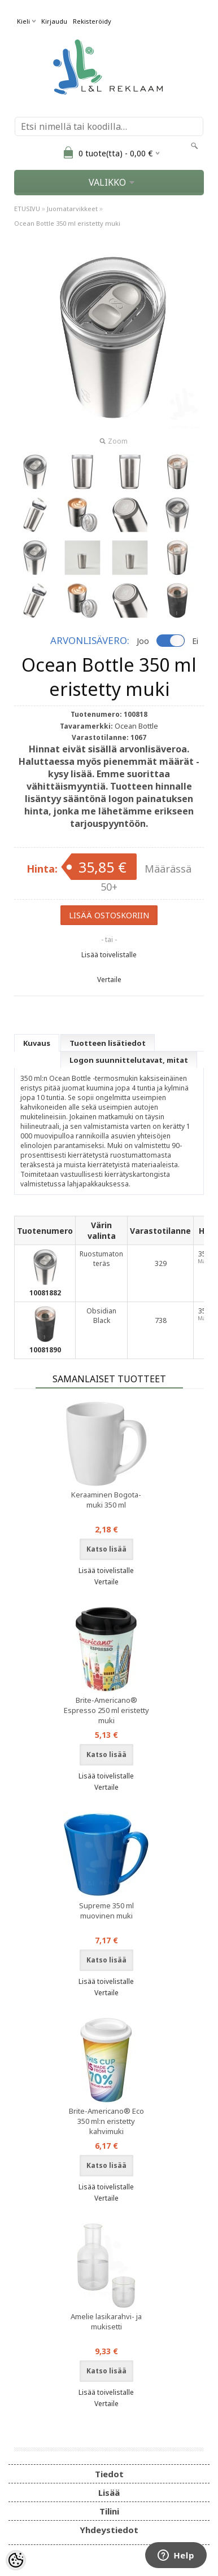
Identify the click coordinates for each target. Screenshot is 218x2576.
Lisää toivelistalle (109, 955)
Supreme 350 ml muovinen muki (106, 1910)
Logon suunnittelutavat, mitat (128, 1060)
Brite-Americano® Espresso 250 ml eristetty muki (106, 1710)
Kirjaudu (54, 21)
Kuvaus (36, 1043)
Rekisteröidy (92, 21)
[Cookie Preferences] (16, 2560)
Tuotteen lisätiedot (107, 1043)
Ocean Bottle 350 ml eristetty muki (67, 223)
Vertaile (109, 979)
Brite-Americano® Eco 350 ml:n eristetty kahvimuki (106, 2121)
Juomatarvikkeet (72, 208)
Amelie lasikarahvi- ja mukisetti (106, 2321)
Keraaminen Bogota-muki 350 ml (106, 1499)
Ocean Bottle (136, 726)
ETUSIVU (27, 208)
